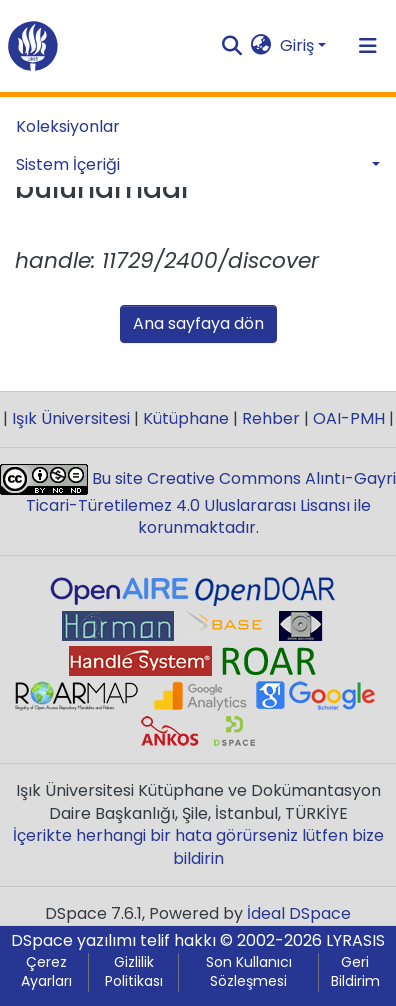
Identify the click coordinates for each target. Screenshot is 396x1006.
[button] (261, 46)
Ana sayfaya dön (198, 323)
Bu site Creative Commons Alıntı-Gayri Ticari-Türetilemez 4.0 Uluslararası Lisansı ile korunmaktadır (211, 503)
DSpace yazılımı (73, 940)
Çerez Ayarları (46, 972)
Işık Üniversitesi (71, 418)
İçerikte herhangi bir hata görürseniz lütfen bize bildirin (198, 846)
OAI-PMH (349, 418)
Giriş (297, 45)
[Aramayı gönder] (232, 46)
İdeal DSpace (299, 913)
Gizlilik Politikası (134, 972)
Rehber (271, 418)
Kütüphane (186, 418)
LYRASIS (355, 940)
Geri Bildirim (355, 972)
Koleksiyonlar (68, 126)
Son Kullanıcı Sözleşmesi (249, 972)
